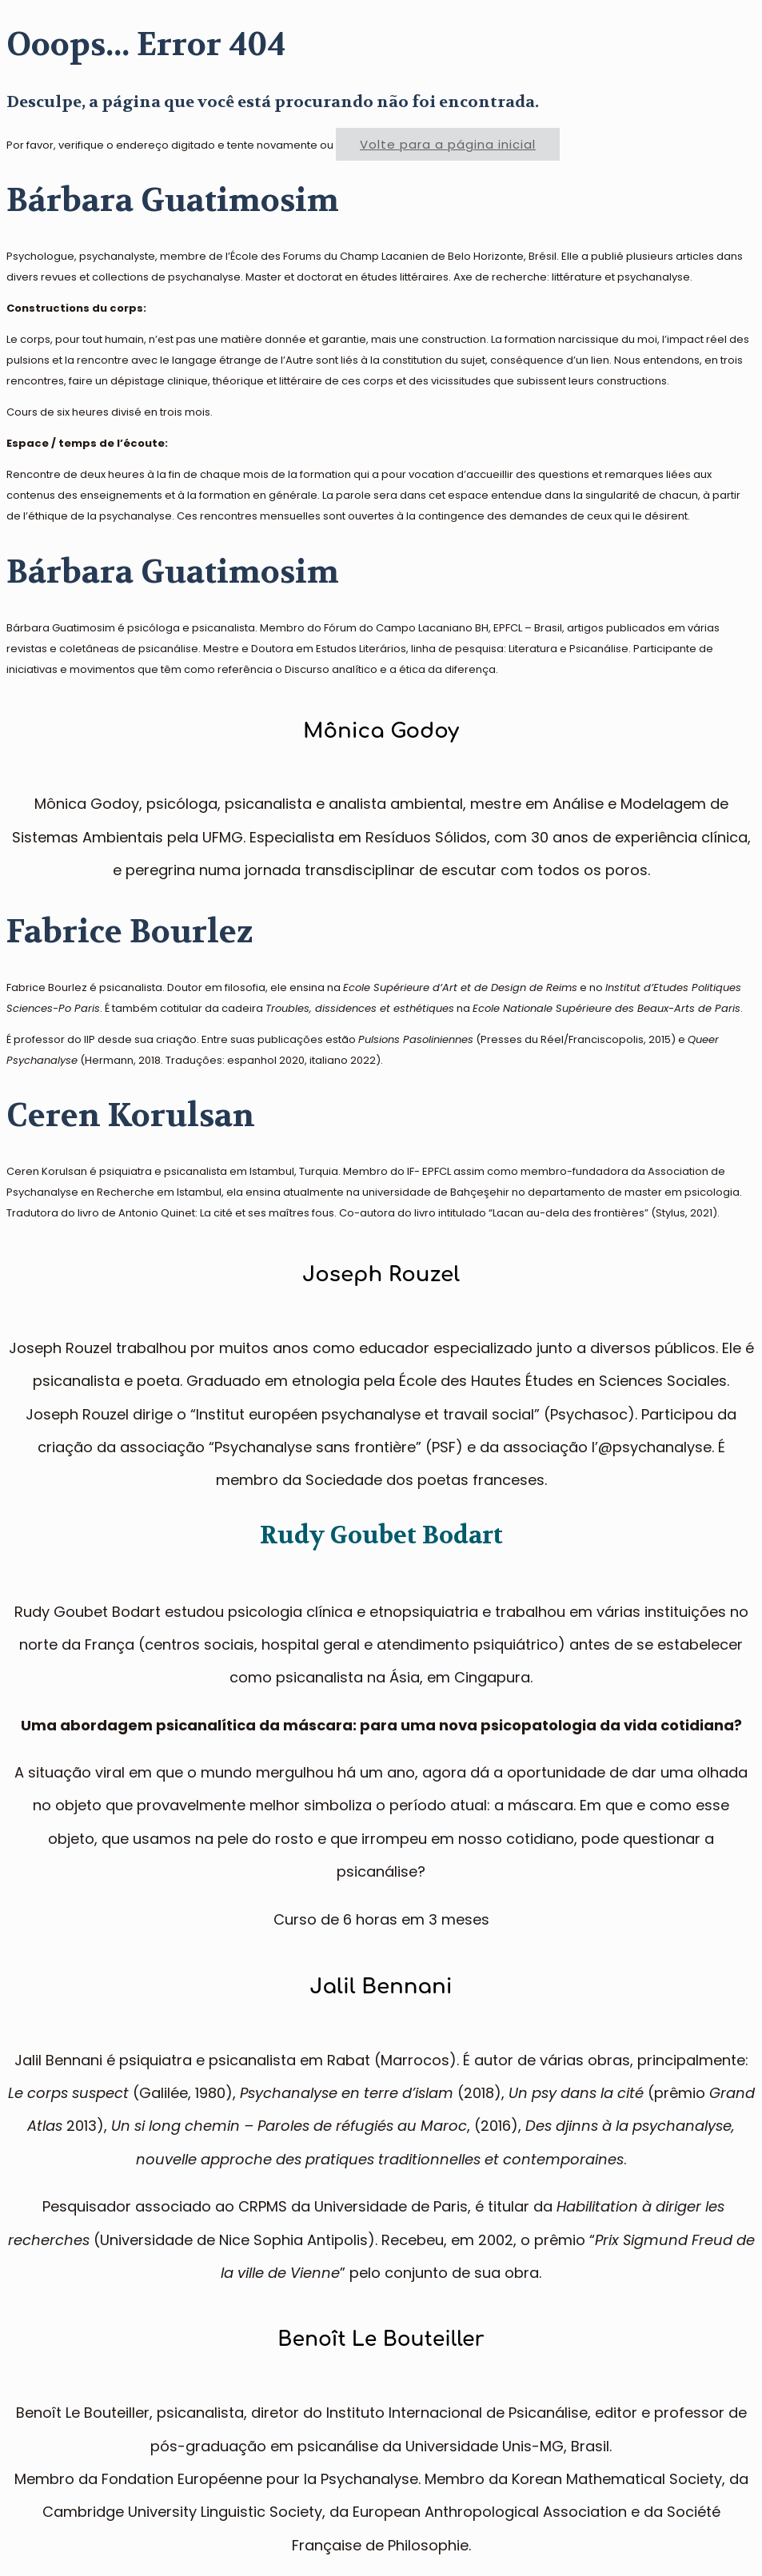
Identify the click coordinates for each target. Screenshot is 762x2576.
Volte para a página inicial (448, 144)
